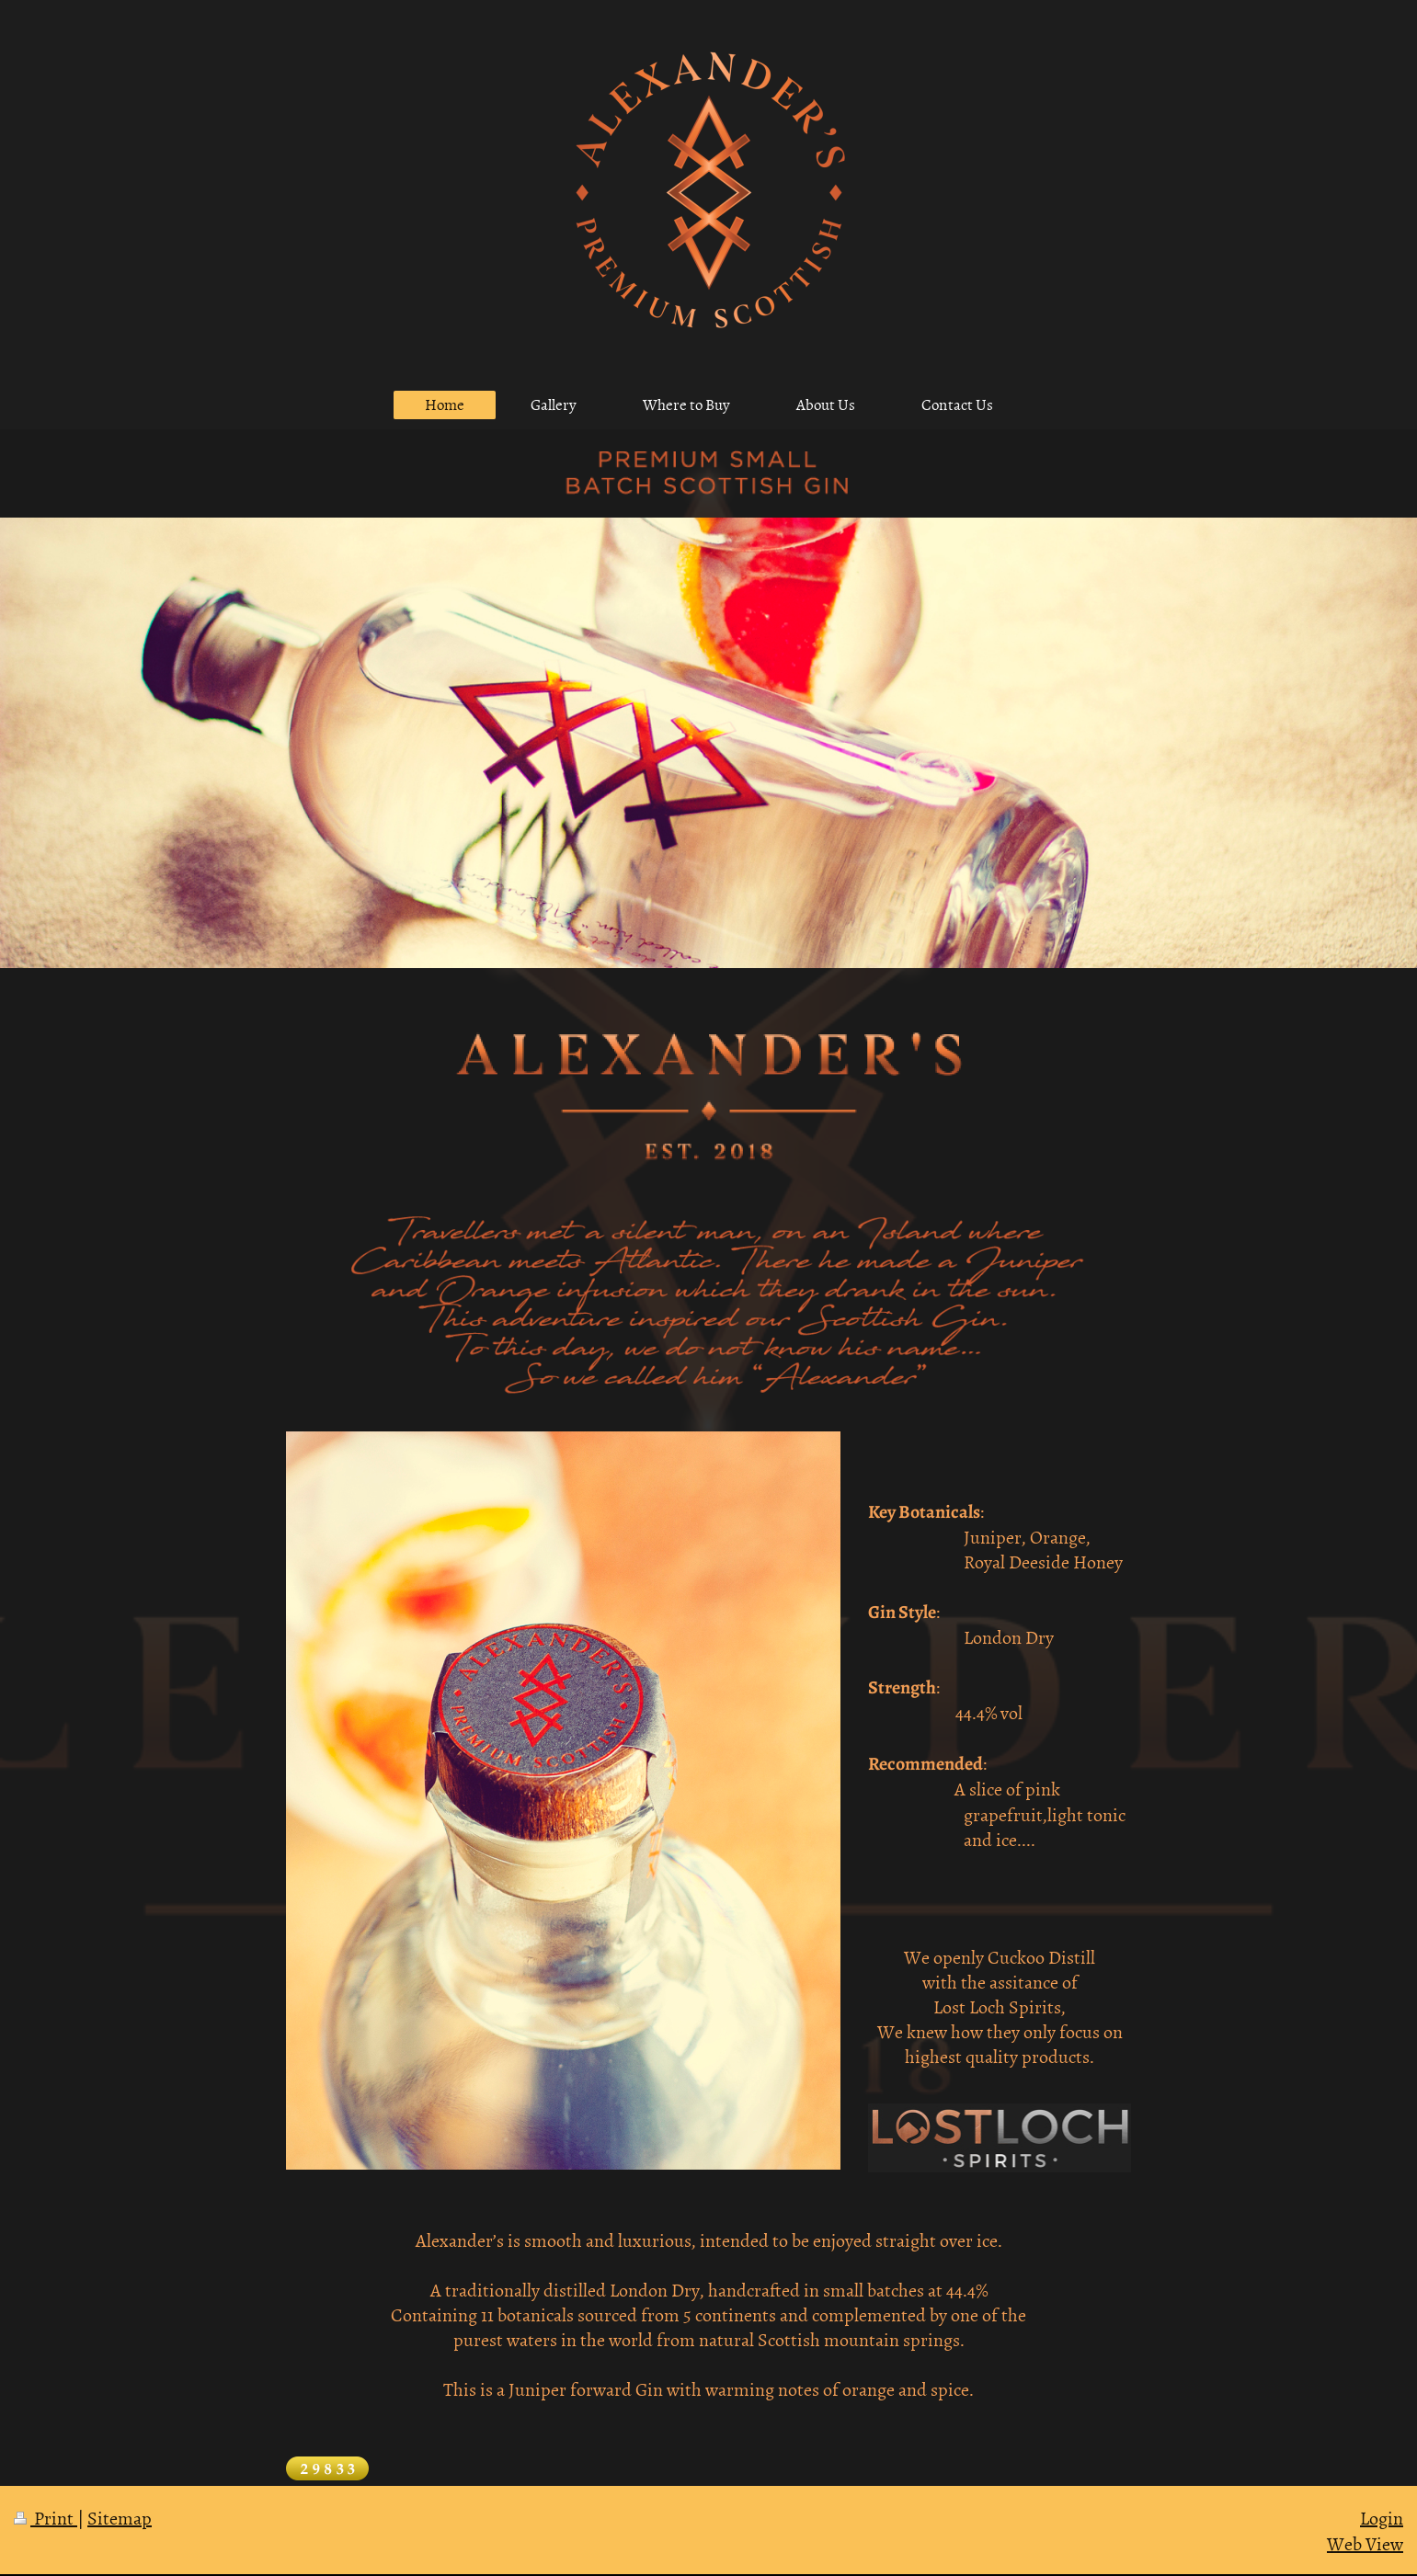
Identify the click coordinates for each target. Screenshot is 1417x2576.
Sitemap (119, 2517)
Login (1381, 2517)
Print (45, 2517)
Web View (1365, 2543)
